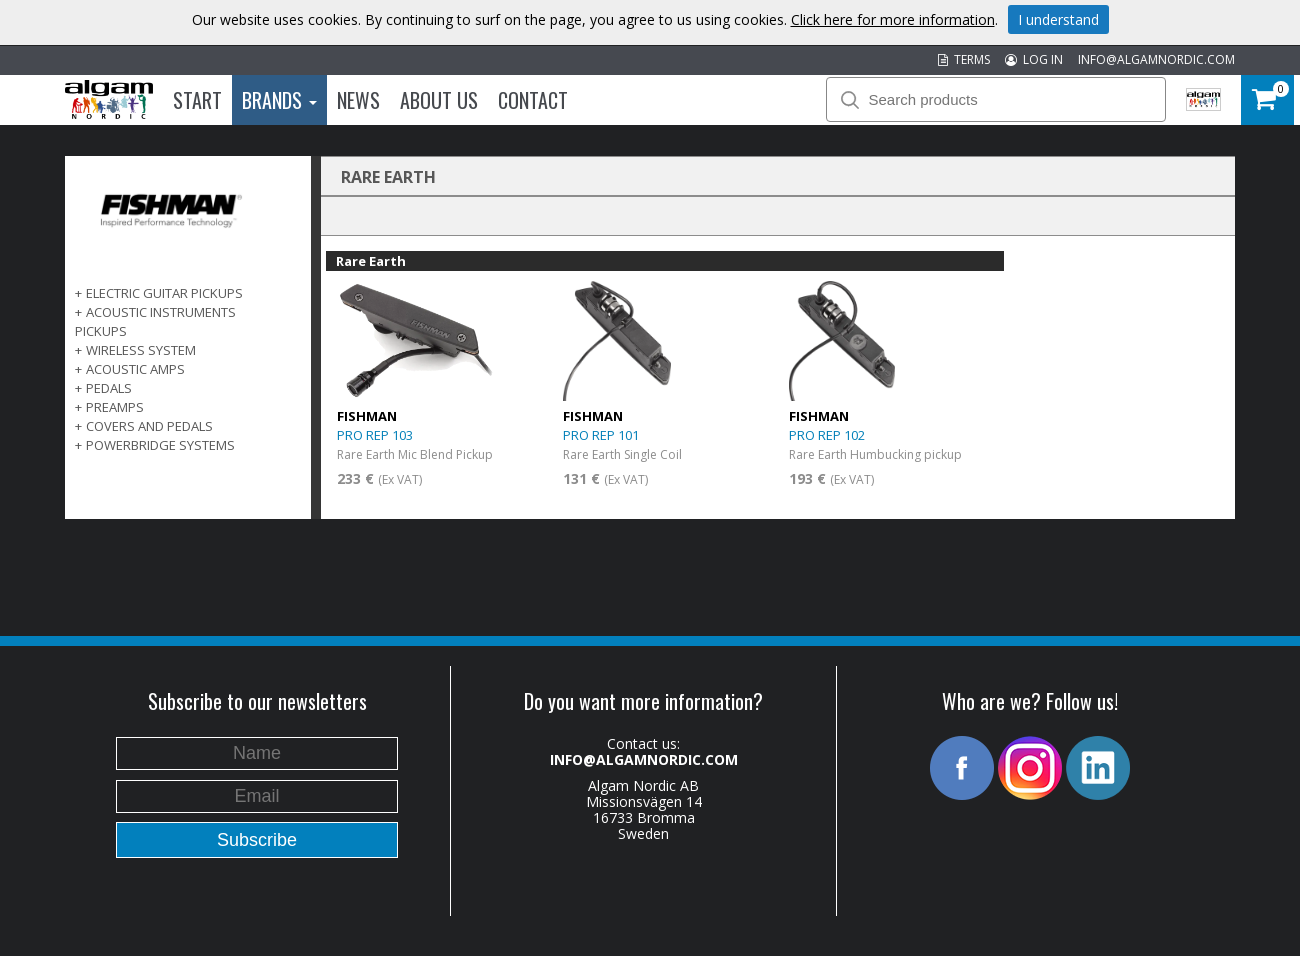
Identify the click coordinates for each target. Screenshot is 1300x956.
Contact (533, 100)
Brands (279, 100)
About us (439, 100)
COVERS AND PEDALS (149, 426)
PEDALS (109, 388)
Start (197, 100)
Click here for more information (893, 19)
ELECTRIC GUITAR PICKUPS (164, 293)
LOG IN (1034, 59)
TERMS (964, 59)
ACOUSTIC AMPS (135, 369)
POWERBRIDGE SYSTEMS (160, 445)
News (358, 100)
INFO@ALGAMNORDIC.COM (1156, 59)
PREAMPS (115, 407)
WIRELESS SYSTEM (141, 350)
